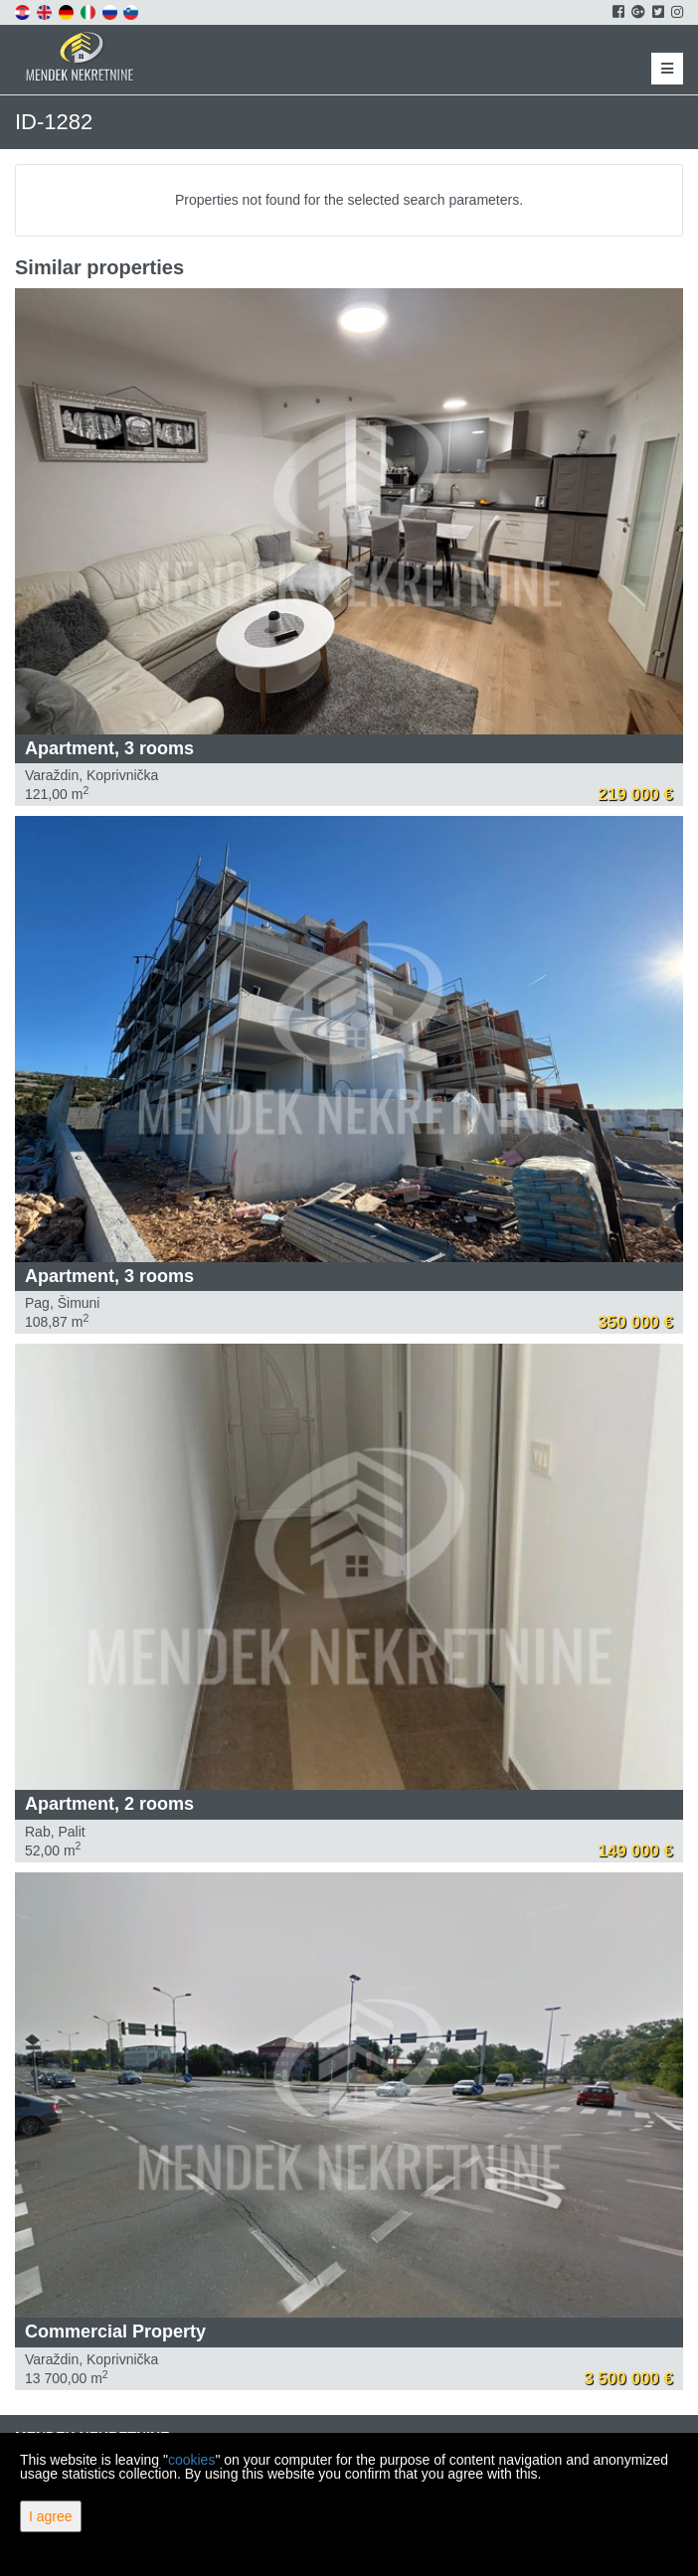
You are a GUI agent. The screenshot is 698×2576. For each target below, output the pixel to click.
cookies (191, 2460)
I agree (51, 2516)
